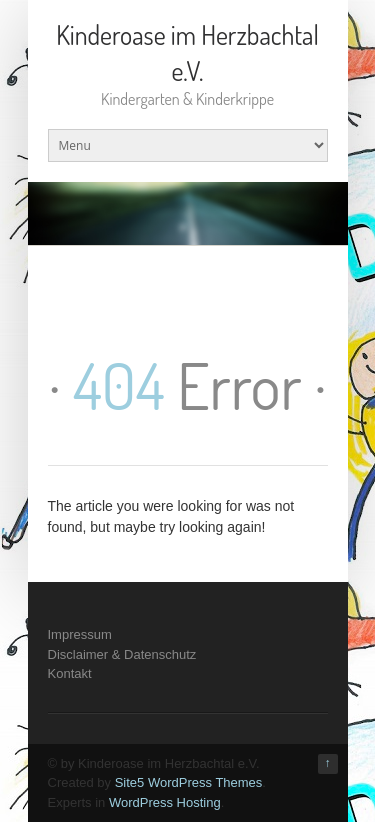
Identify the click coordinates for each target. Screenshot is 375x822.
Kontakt (70, 673)
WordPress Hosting (165, 802)
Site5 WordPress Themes (189, 782)
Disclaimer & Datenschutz (122, 654)
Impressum (80, 634)
